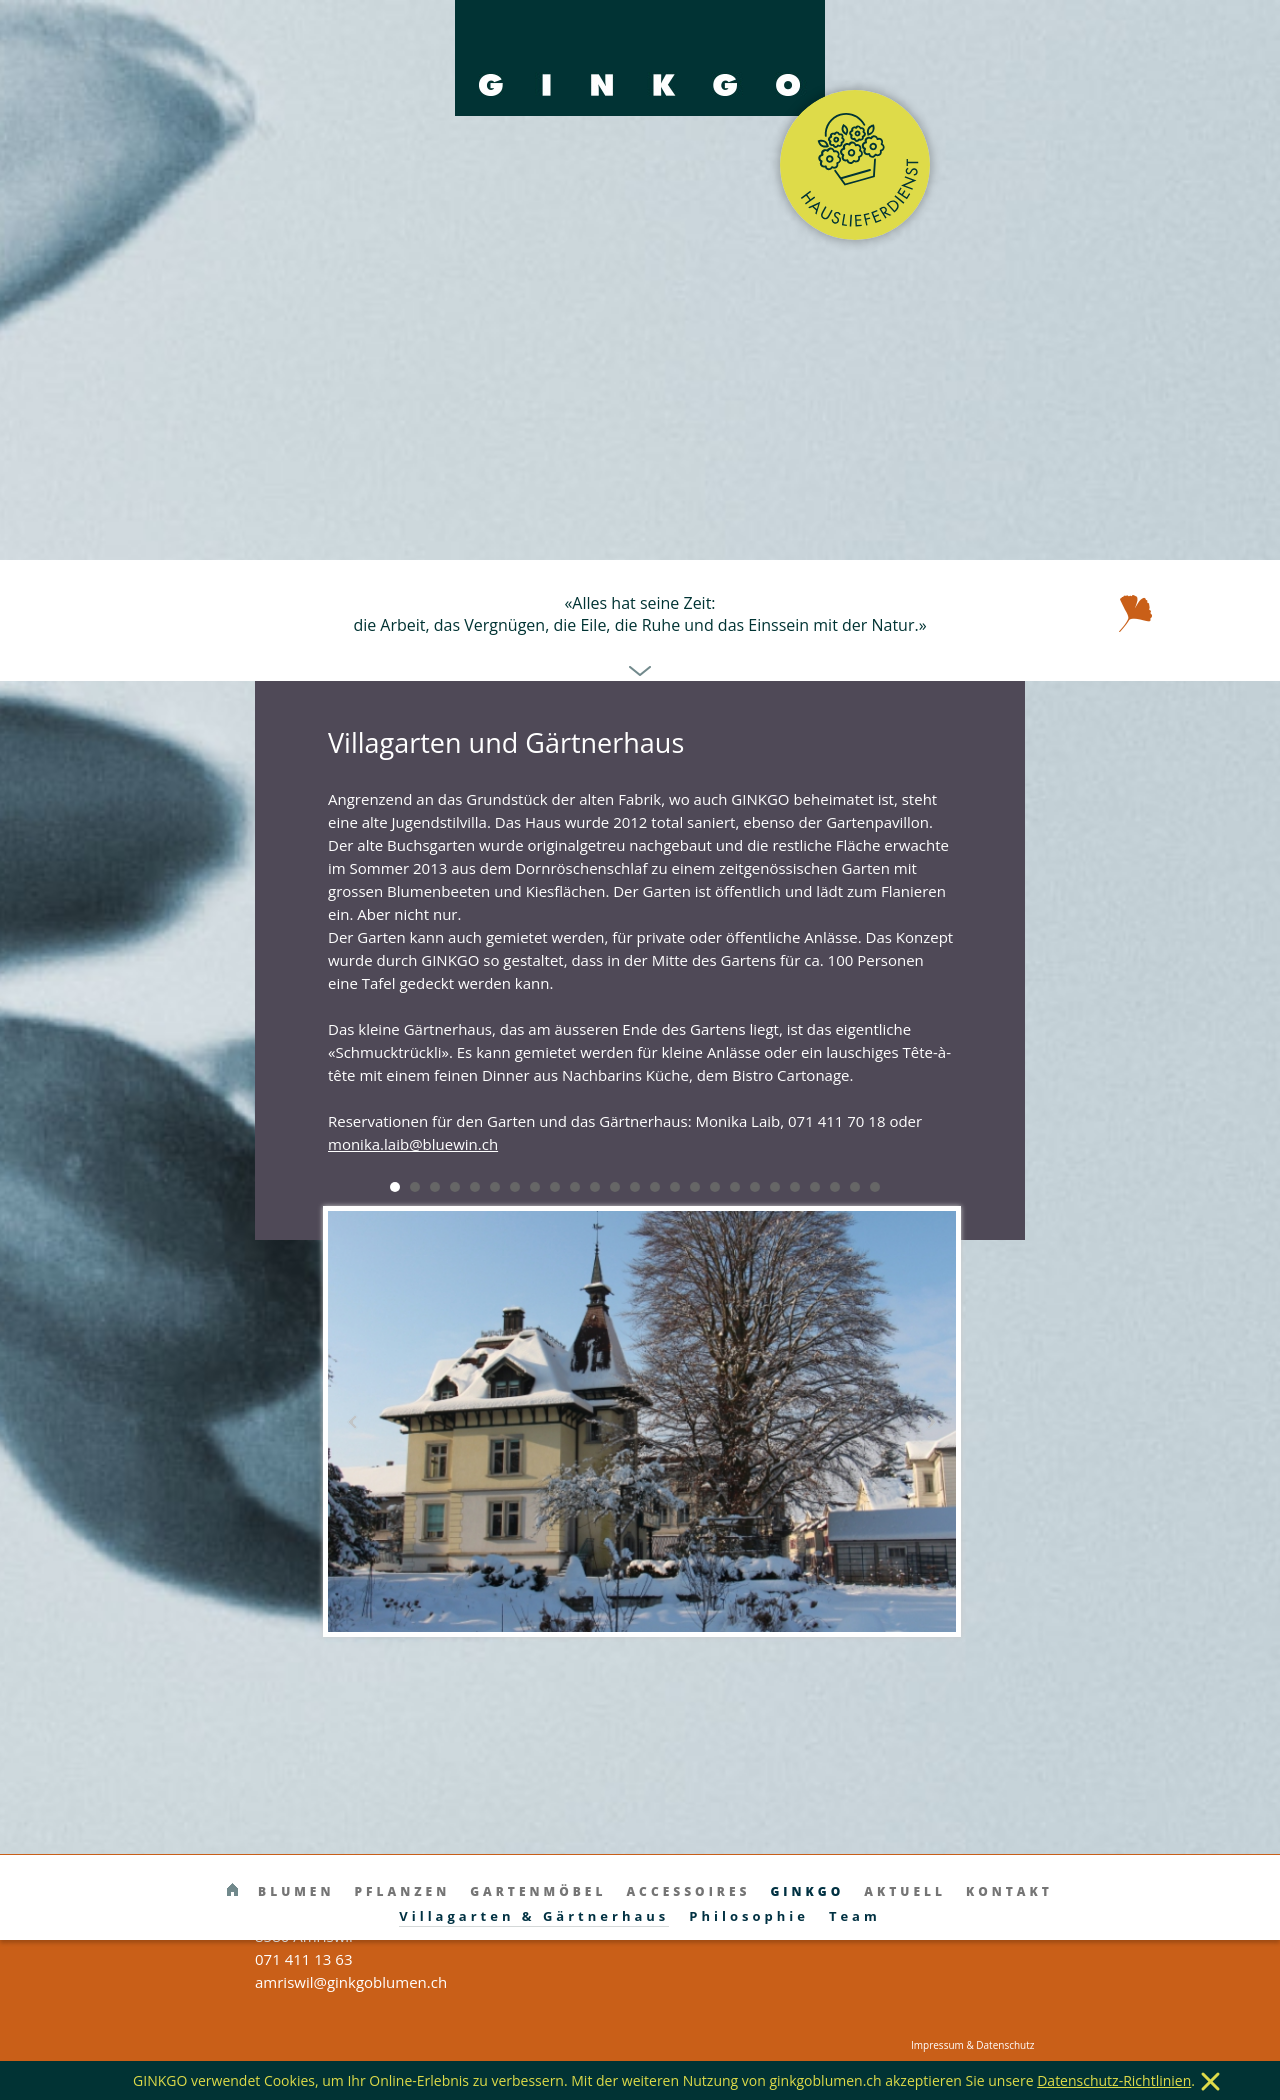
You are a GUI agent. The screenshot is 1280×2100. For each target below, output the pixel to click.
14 (655, 1187)
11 (595, 1187)
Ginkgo (807, 1891)
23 (835, 1187)
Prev (354, 1422)
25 (875, 1187)
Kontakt (1009, 1891)
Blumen (296, 1891)
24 (855, 1187)
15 (675, 1187)
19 (755, 1187)
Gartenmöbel (538, 1891)
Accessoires (688, 1891)
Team (855, 1916)
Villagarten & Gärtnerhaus (534, 1916)
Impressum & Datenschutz (972, 2045)
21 (795, 1187)
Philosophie (749, 1916)
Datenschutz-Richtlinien (1114, 2080)
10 (575, 1187)
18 (735, 1187)
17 (715, 1187)
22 (815, 1187)
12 (615, 1187)
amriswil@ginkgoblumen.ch (351, 1982)
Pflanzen (402, 1891)
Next (930, 1422)
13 (635, 1187)
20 (775, 1187)
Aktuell (905, 1891)
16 (695, 1187)
